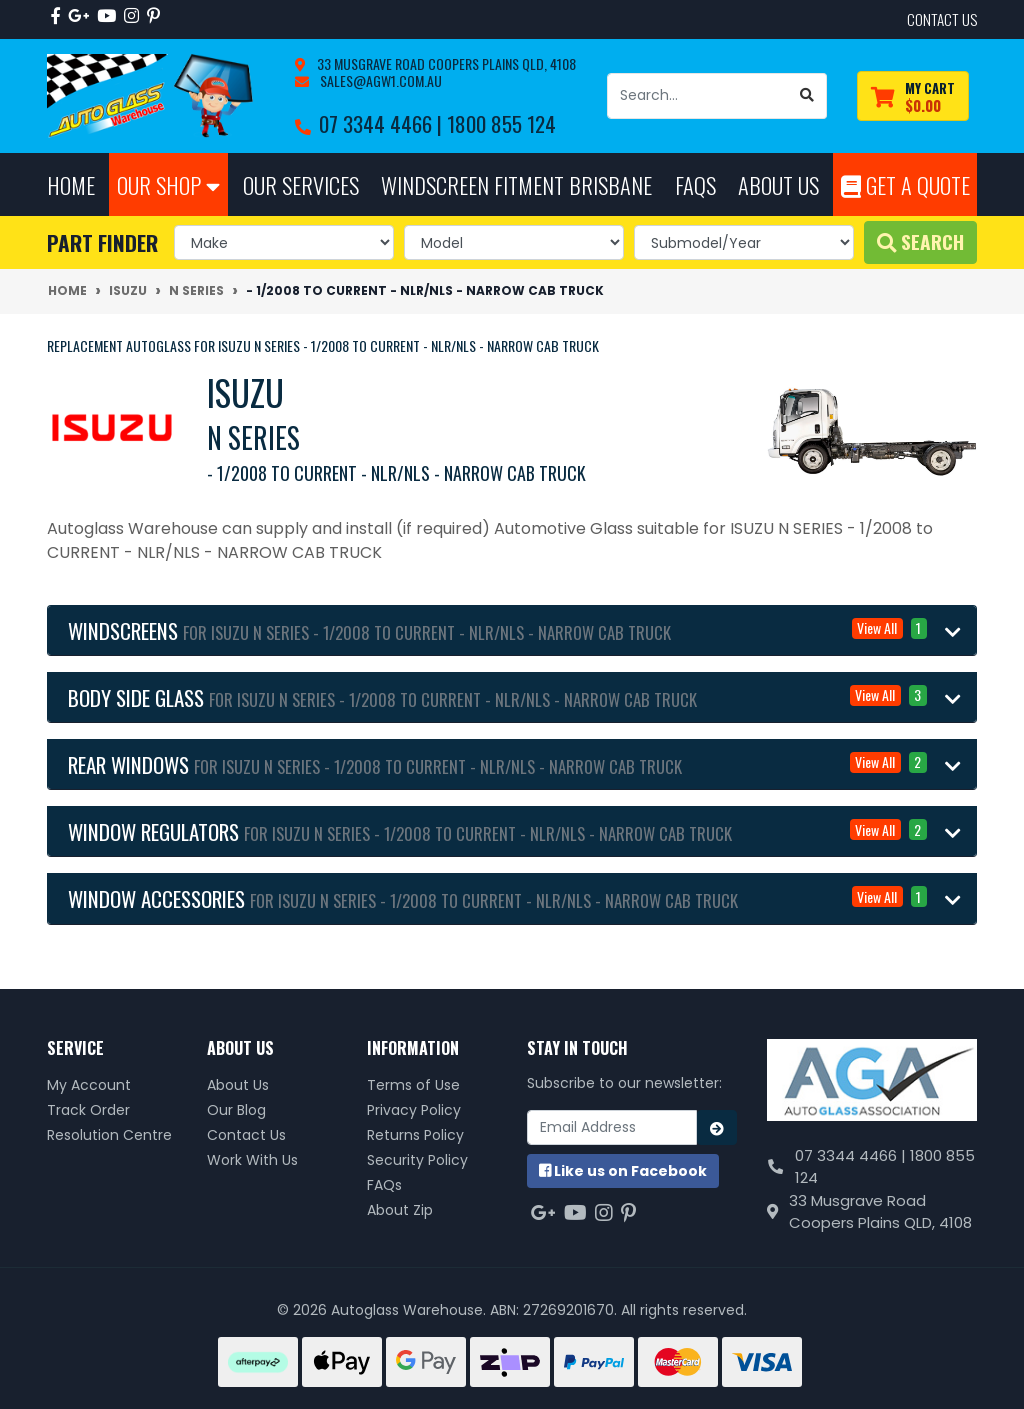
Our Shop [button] (168, 184)
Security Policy (417, 1160)
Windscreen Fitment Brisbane (516, 184)
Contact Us (246, 1135)
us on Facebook (623, 1171)
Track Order (88, 1110)
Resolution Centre (109, 1135)
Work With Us (252, 1160)
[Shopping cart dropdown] (913, 96)
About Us (238, 1085)
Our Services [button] (301, 184)
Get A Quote (905, 184)
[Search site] (807, 96)
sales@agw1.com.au (379, 80)
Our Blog (236, 1110)
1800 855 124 (501, 123)
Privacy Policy (414, 1110)
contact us (942, 19)
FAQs (384, 1185)
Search (920, 241)
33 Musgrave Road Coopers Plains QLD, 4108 (445, 63)
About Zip (400, 1210)
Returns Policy (415, 1135)
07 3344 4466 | (383, 123)
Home (71, 184)
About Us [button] (778, 184)
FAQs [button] (695, 184)
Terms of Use (413, 1085)
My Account (89, 1085)
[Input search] (698, 96)
